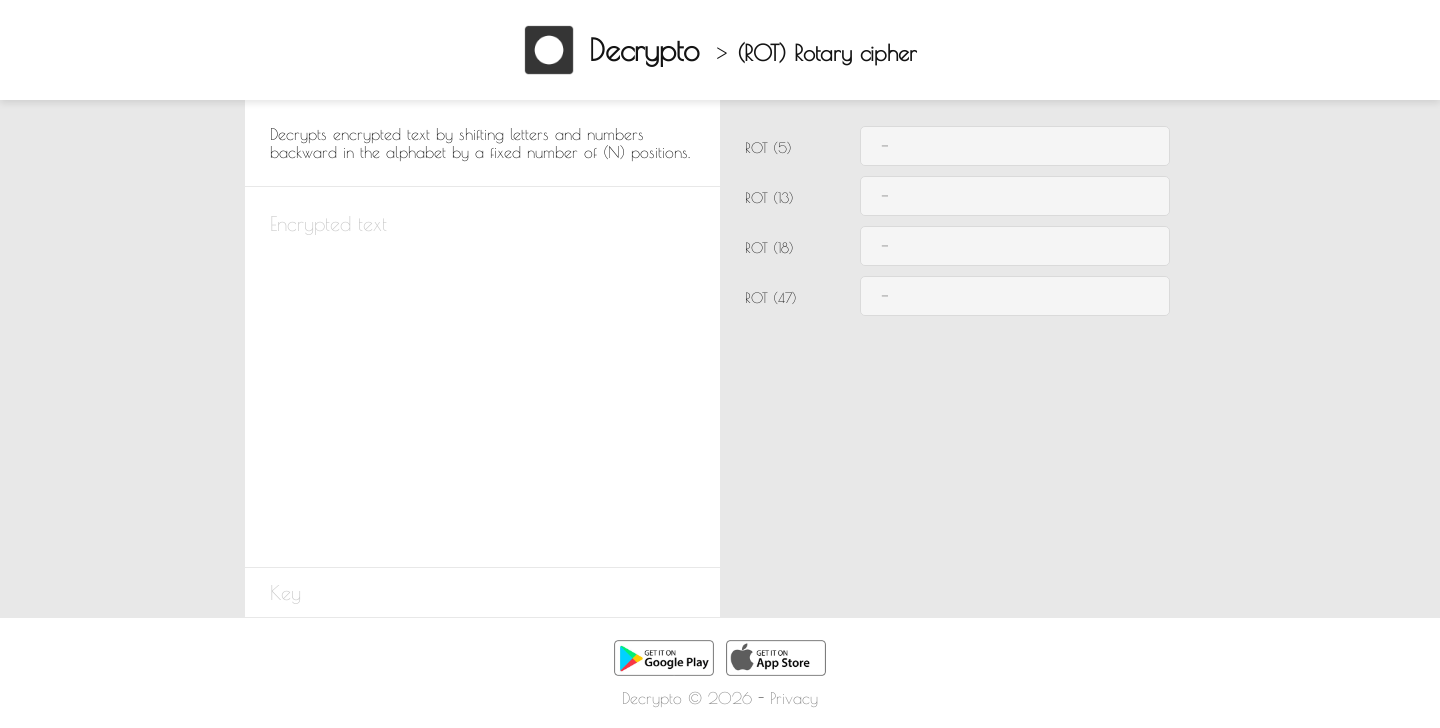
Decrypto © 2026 (687, 698)
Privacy (794, 698)
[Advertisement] (120, 425)
